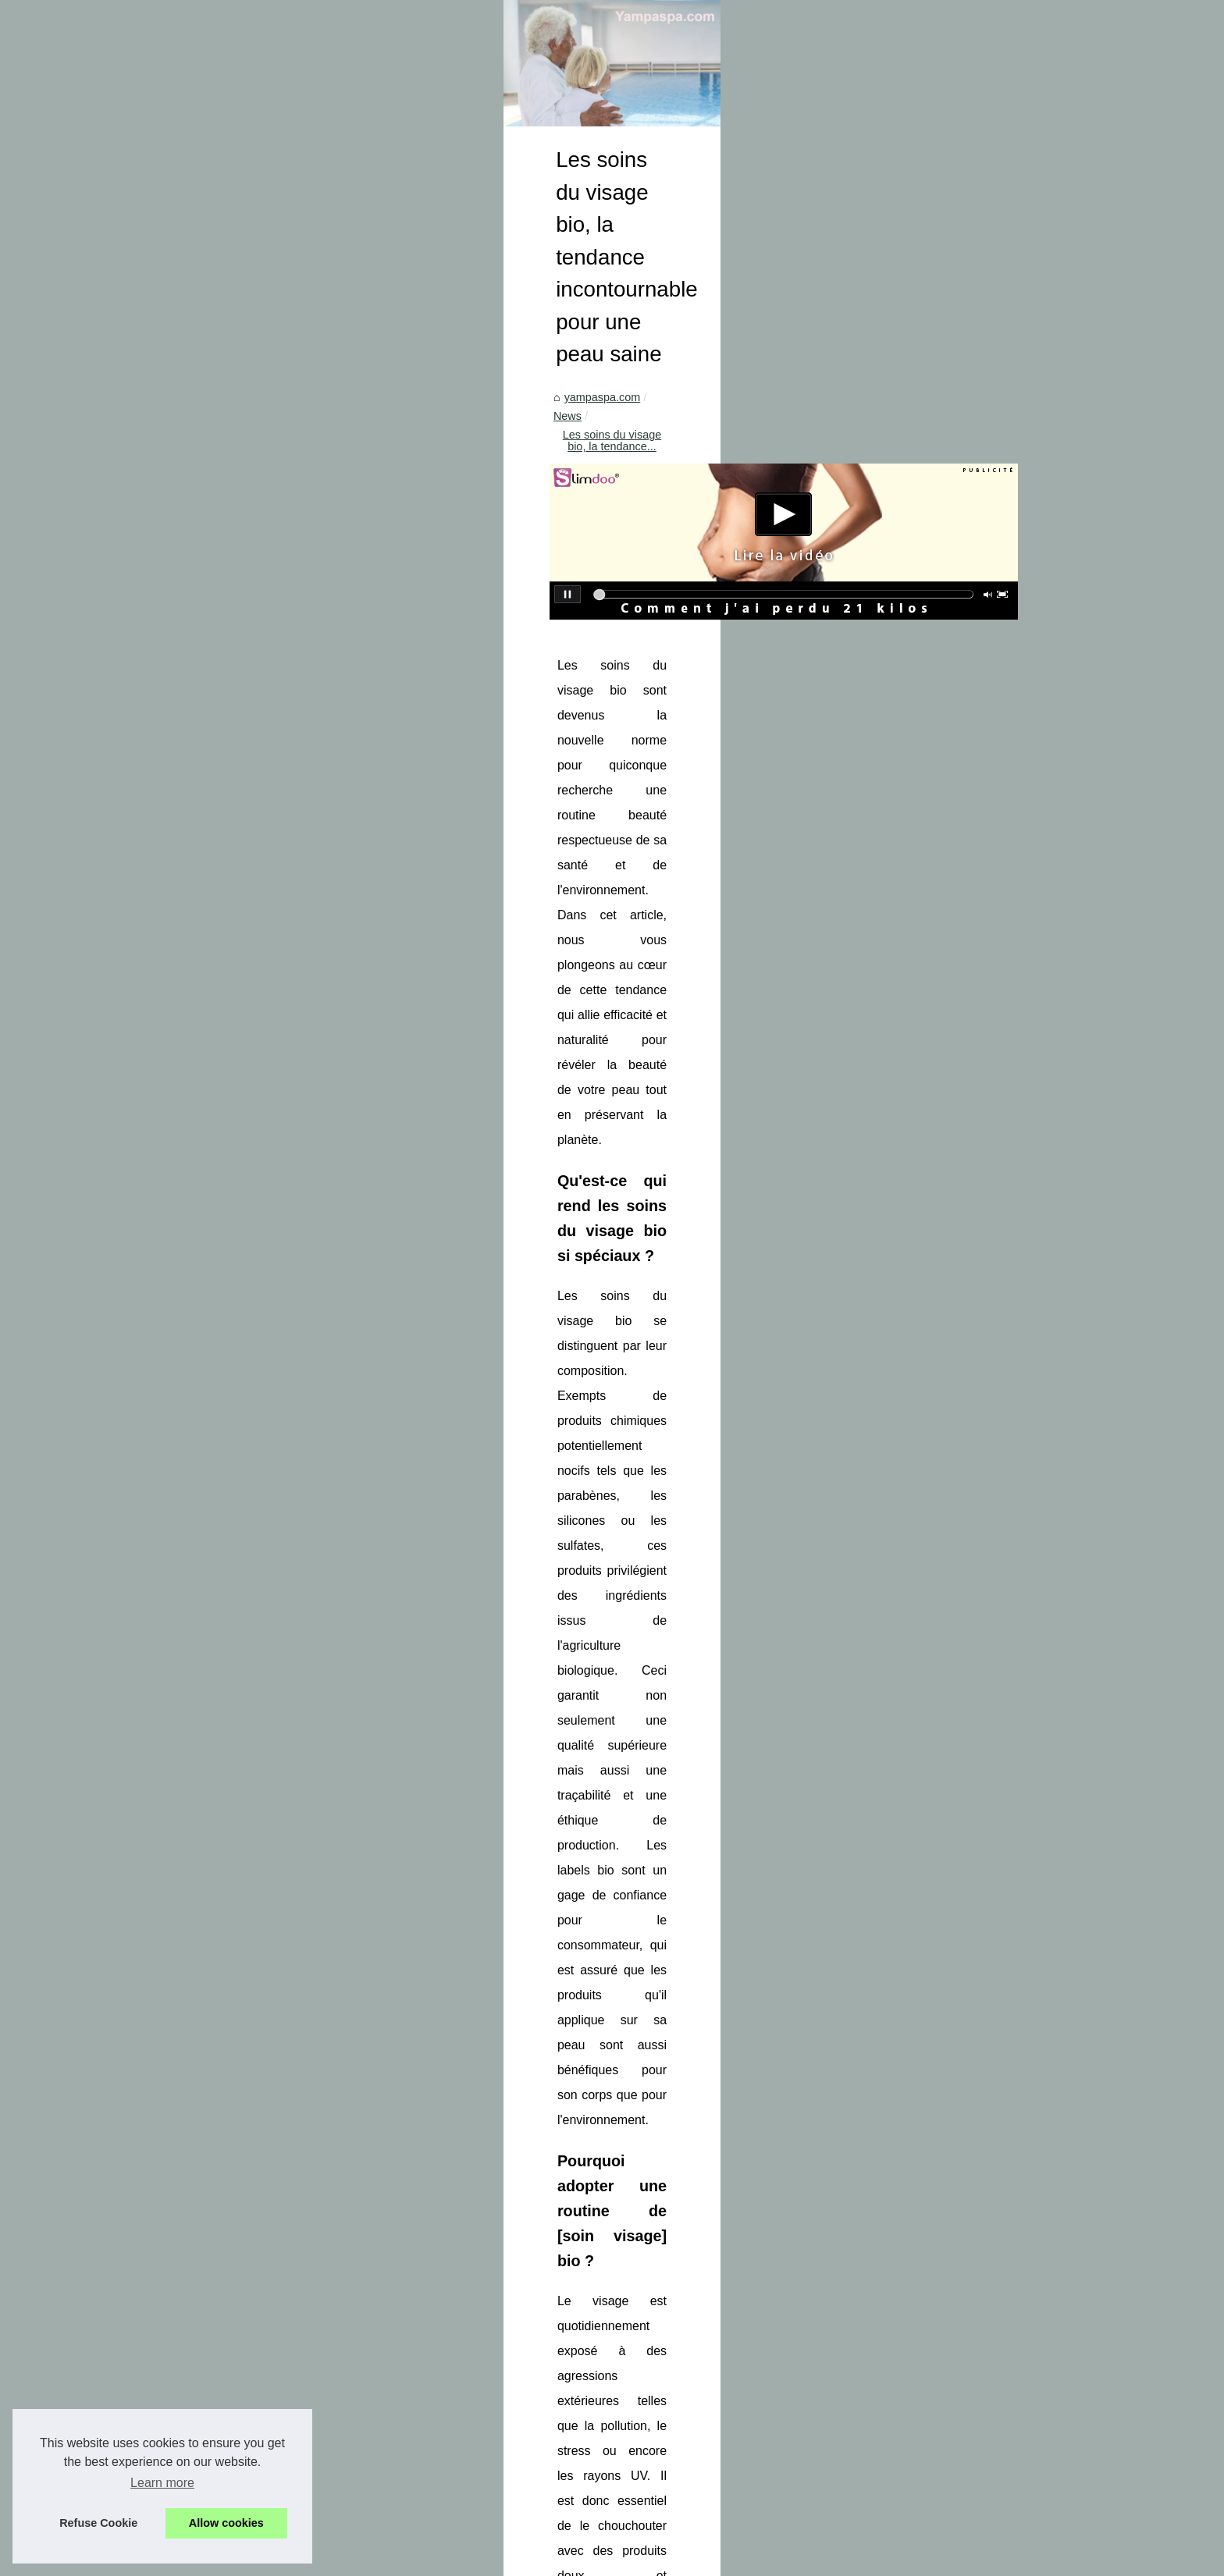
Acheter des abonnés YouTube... (244, 1131)
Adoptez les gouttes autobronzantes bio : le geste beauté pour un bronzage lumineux (518, 2319)
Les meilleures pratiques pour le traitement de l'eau (610, 2456)
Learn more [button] (162, 2482)
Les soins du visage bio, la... (233, 1166)
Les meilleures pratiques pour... (241, 1235)
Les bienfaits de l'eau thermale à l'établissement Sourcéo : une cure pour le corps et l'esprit (709, 2510)
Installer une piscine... (217, 2255)
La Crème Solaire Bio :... (224, 1376)
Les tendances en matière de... (240, 1621)
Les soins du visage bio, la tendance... (620, 707)
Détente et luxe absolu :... (226, 1270)
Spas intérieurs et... (211, 1656)
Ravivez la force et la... (220, 2115)
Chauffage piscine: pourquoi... (237, 2008)
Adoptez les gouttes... (217, 1201)
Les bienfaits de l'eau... (220, 1305)
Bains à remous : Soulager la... (240, 2149)
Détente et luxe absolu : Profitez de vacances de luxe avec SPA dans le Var (670, 2483)
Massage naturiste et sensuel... (240, 1763)
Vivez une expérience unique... (240, 1902)
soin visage (1041, 1263)
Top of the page (363, 2559)
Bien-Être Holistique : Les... (231, 1797)
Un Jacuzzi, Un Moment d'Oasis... (247, 1691)
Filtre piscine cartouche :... (228, 1515)
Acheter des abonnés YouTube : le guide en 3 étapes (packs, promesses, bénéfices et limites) (939, 2319)
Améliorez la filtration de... (228, 1550)
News (496, 707)
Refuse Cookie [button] (98, 2523)
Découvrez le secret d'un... (229, 1446)
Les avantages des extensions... (243, 1480)
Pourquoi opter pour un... (225, 1866)
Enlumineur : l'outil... (213, 1411)
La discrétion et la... (212, 1832)
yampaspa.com (431, 707)
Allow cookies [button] (226, 2523)
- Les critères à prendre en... (233, 2079)
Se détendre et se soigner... (232, 2183)
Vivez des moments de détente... (244, 1936)
